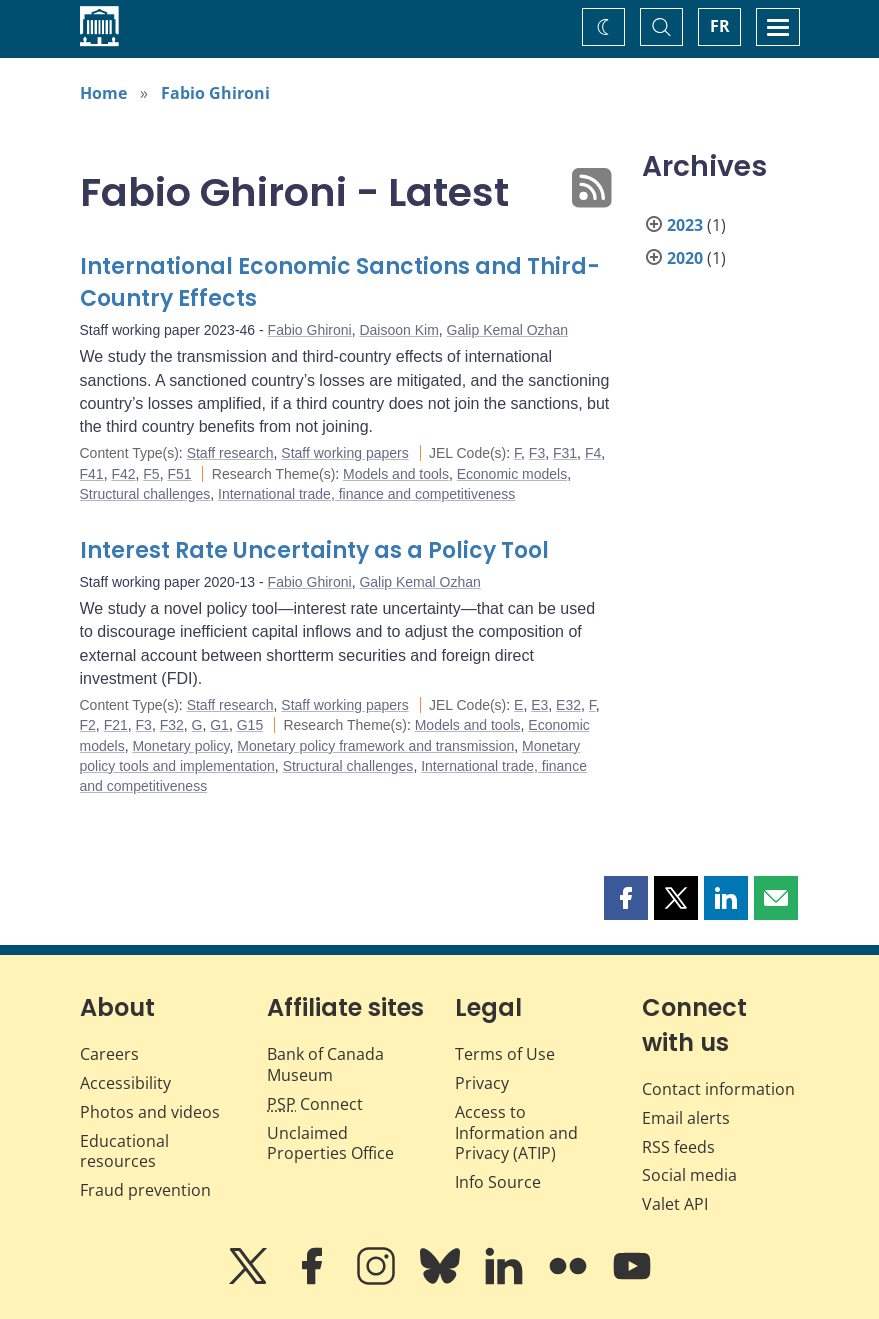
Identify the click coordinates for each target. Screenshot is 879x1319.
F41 (92, 474)
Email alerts (686, 1118)
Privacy (482, 1083)
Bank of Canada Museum (325, 1064)
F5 (151, 474)
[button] (626, 898)
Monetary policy (180, 746)
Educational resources (124, 1151)
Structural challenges (145, 494)
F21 (116, 725)
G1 (219, 725)
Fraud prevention (145, 1190)
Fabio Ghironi (215, 93)
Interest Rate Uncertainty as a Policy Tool (314, 550)
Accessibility (125, 1083)
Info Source (498, 1182)
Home (103, 93)
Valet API (675, 1204)
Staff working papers (344, 453)
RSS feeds (678, 1147)
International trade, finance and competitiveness (366, 494)
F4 (593, 453)
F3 (537, 453)
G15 (250, 725)
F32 (172, 725)
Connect (315, 1104)
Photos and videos (150, 1112)
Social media (689, 1175)
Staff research (230, 453)
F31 (565, 453)
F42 (123, 474)
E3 (539, 705)
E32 (568, 705)
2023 (685, 225)
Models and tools (396, 474)
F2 (88, 725)
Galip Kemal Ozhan (507, 330)
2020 (685, 258)
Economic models (512, 474)
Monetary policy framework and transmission (375, 746)
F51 (179, 474)
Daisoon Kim (398, 330)
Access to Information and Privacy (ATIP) (516, 1133)
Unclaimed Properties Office (330, 1143)
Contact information (718, 1089)
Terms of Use (505, 1054)
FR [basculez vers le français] (720, 26)
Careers (109, 1054)
